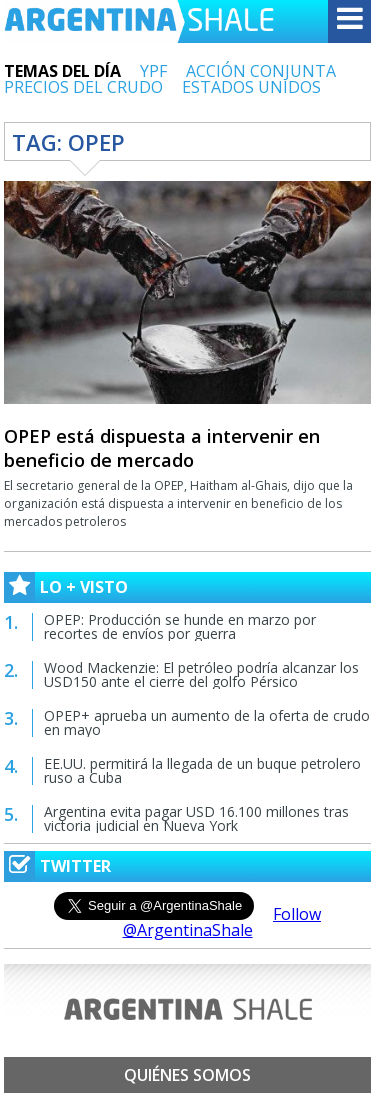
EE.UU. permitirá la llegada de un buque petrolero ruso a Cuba (202, 770)
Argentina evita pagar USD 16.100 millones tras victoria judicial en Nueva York (196, 818)
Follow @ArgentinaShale (222, 922)
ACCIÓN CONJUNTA (261, 71)
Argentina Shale (139, 21)
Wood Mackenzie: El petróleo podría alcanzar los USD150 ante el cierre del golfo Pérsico (201, 674)
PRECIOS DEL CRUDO (83, 87)
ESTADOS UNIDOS (251, 87)
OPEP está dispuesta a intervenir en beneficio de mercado (162, 448)
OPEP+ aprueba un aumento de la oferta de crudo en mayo (207, 722)
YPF (153, 71)
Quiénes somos (187, 1075)
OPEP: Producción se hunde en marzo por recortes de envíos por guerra (180, 626)
